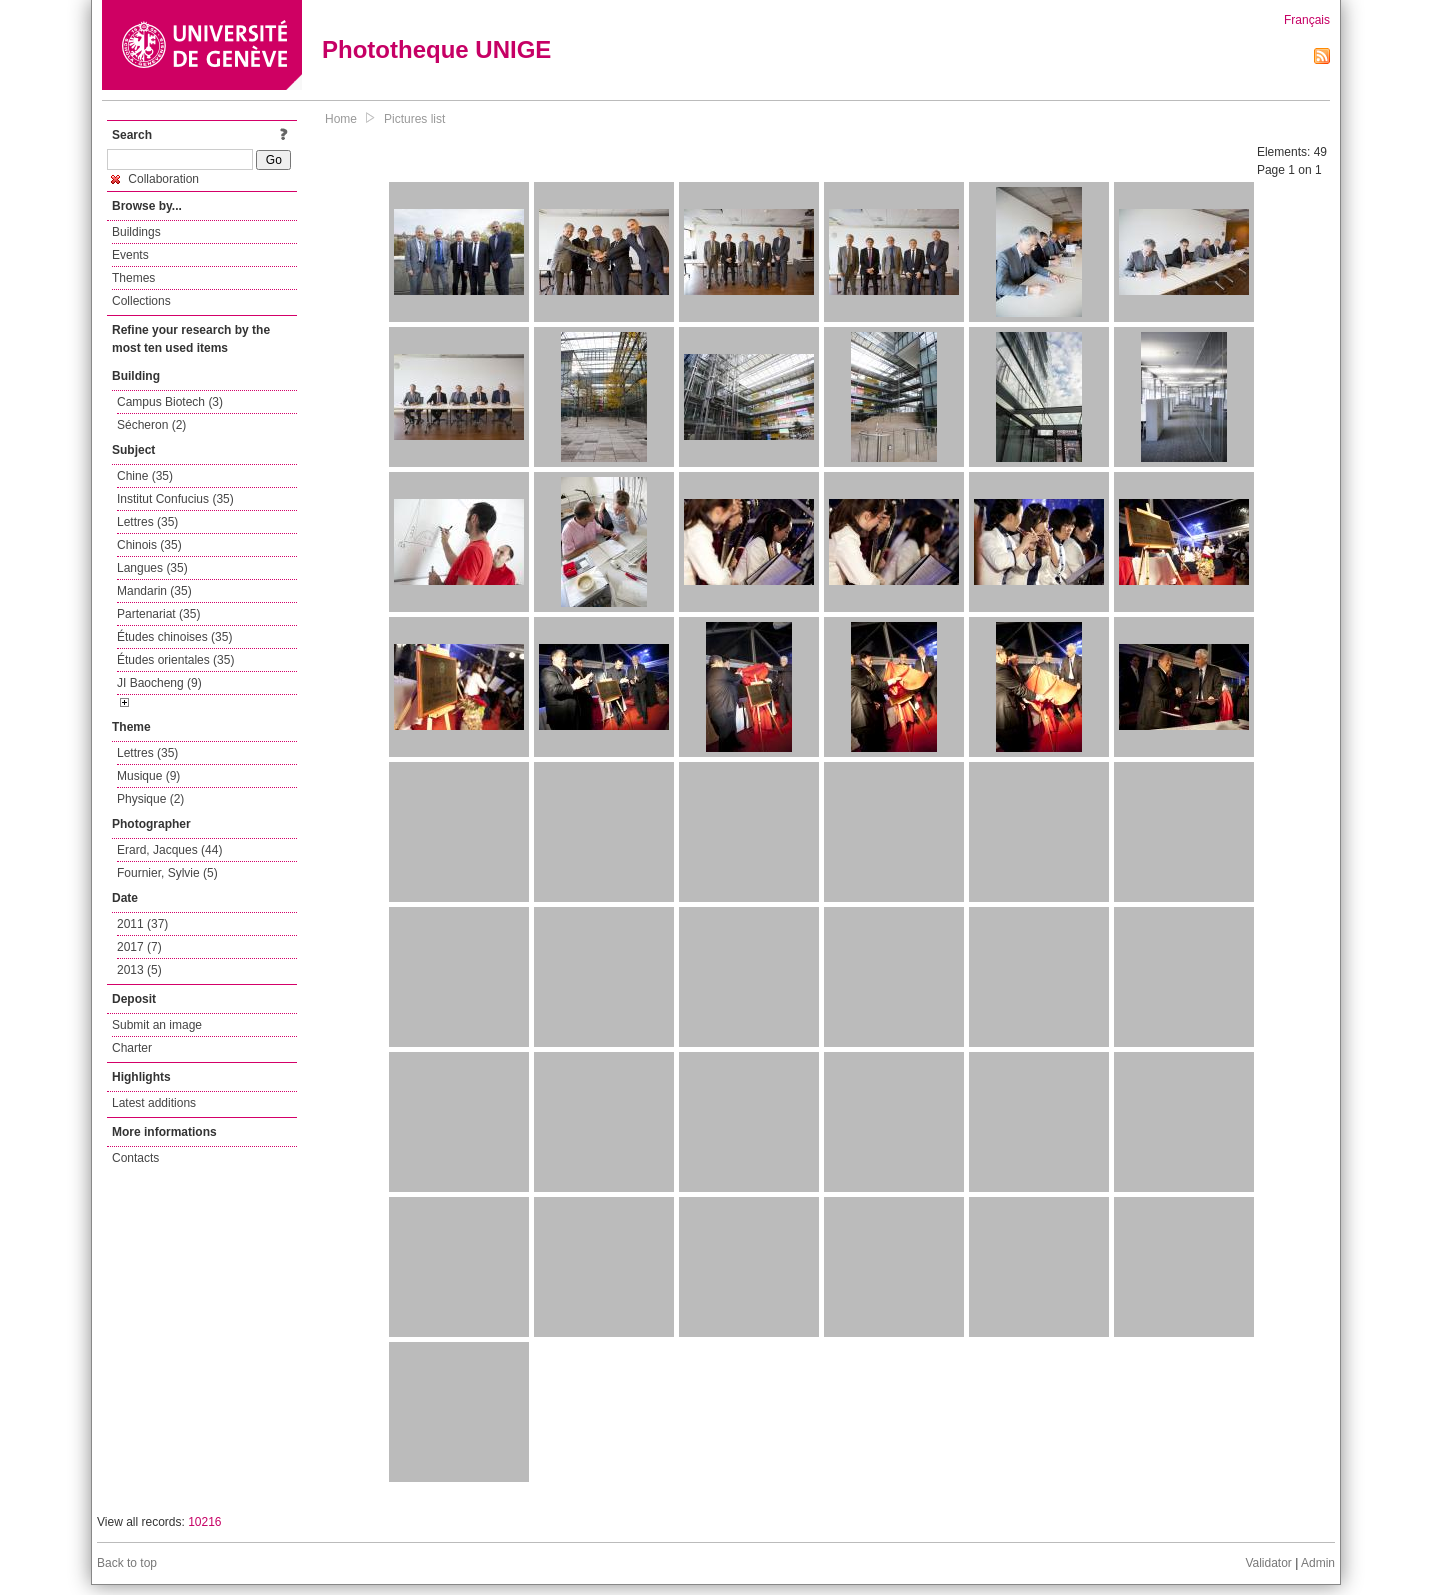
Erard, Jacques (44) (169, 850)
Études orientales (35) (175, 660)
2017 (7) (139, 947)
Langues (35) (152, 568)
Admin (1318, 1563)
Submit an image (157, 1025)
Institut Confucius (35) (175, 499)
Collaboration (155, 179)
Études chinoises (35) (174, 637)
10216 (204, 1522)
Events (130, 255)
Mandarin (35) (154, 591)
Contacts (135, 1158)
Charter (132, 1048)
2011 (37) (142, 924)
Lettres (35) (147, 522)
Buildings (136, 232)
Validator (1268, 1563)
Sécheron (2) (151, 425)
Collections (141, 301)
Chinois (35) (149, 545)
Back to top (127, 1563)
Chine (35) (145, 476)
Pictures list (414, 119)
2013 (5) (139, 970)
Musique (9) (148, 776)
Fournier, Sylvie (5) (167, 873)
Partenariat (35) (158, 614)
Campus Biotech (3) (170, 402)
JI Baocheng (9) (159, 683)
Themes (133, 278)
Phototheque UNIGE (436, 49)
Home (341, 119)
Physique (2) (150, 799)
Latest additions (154, 1103)
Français (1307, 20)
